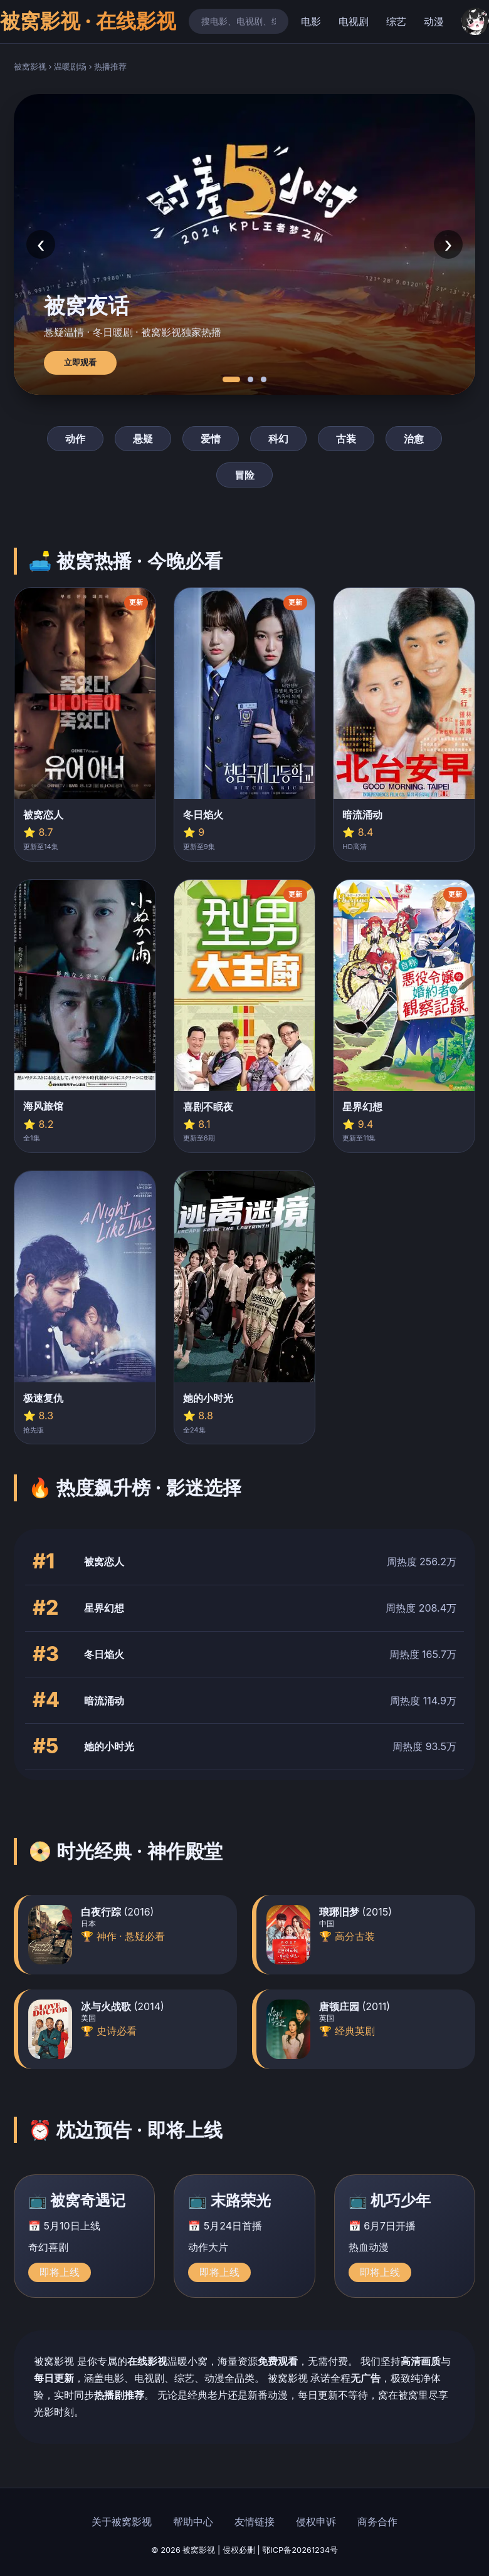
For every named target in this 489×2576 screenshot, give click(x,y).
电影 (311, 21)
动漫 (434, 21)
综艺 (396, 21)
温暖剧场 (70, 66)
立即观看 (80, 362)
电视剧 (354, 21)
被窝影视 (30, 66)
